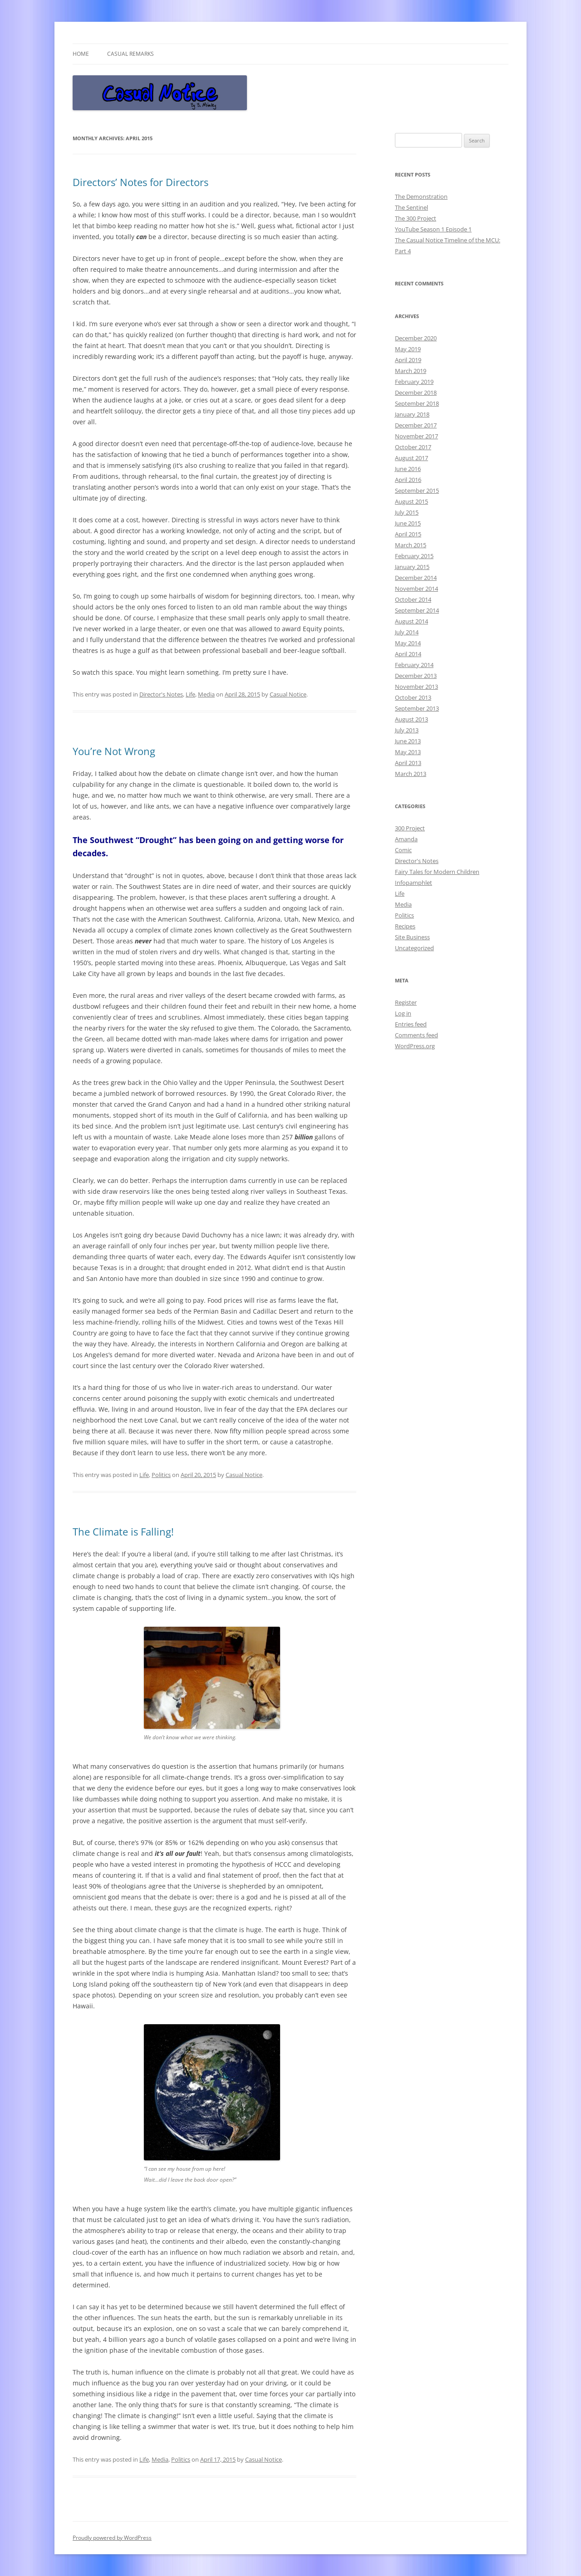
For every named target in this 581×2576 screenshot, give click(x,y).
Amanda (406, 839)
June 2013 (408, 741)
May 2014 (408, 643)
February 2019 (414, 382)
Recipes (405, 926)
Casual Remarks (130, 54)
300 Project (410, 828)
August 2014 (411, 621)
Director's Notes (161, 694)
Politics (161, 1475)
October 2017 (413, 447)
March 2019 (410, 371)
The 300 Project (415, 218)
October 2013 (413, 697)
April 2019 (408, 360)
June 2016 (408, 469)
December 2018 (416, 392)
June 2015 (408, 523)
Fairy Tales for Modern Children (437, 872)
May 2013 (408, 752)
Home (81, 54)
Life (190, 694)
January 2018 (412, 414)
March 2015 (410, 545)
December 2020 (416, 338)
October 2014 (413, 599)
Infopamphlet (413, 882)
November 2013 (416, 686)
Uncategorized (414, 948)
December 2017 (416, 425)
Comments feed (416, 1035)
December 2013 (416, 676)
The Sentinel (411, 207)
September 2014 (417, 610)
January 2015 (412, 567)
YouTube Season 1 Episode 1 (433, 229)
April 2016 (408, 480)
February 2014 (414, 665)
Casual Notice (288, 694)
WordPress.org (415, 1046)
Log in (403, 1013)
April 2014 (408, 654)
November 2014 (416, 588)
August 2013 (411, 719)
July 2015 (407, 512)
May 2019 (408, 349)
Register (406, 1002)
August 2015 (411, 501)
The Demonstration (421, 196)
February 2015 (414, 556)
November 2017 (416, 436)
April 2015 (408, 534)
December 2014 (416, 578)
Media (206, 694)
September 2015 (417, 490)
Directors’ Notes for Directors (140, 182)
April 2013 (408, 763)
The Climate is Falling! (123, 1531)
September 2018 (417, 403)
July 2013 (407, 730)
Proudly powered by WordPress (112, 2538)
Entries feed (411, 1024)
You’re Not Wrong (114, 751)
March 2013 (410, 774)
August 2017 (411, 458)
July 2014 (407, 632)
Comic (403, 850)
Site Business (412, 937)
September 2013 (417, 708)
